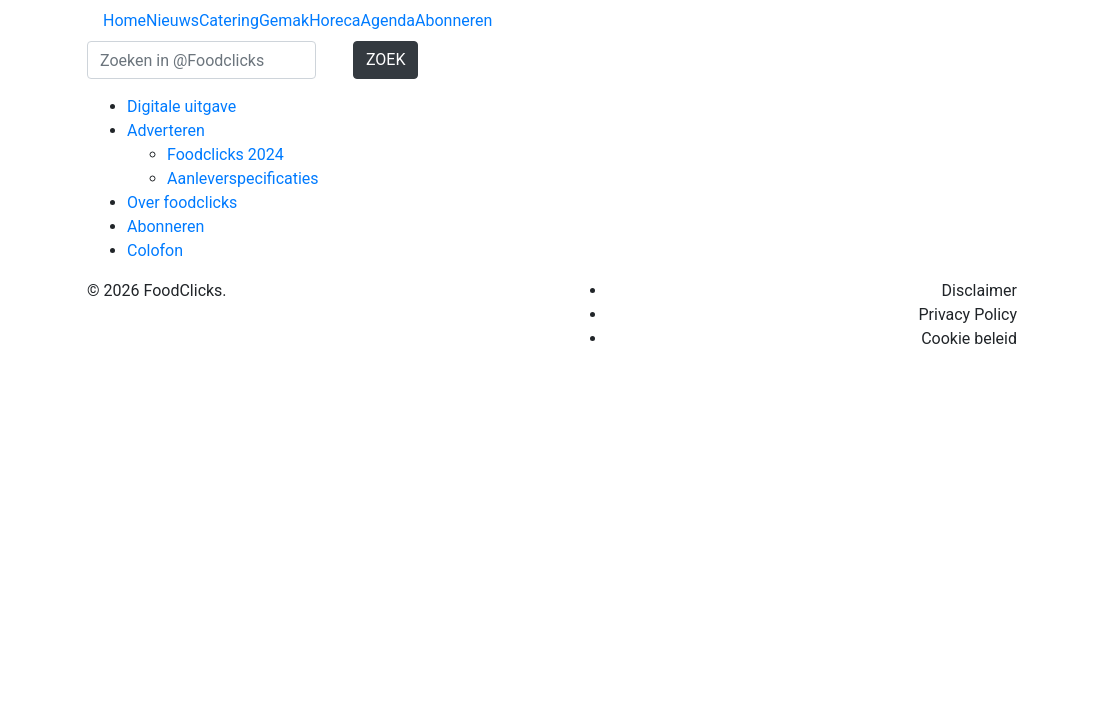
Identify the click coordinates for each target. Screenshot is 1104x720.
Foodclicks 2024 (225, 154)
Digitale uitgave (181, 106)
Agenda (388, 20)
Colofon (155, 250)
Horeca (334, 20)
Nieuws (172, 20)
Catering (229, 20)
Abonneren (453, 20)
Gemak (284, 20)
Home (124, 20)
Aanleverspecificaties (243, 178)
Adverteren (166, 130)
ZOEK (386, 59)
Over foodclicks (182, 202)
